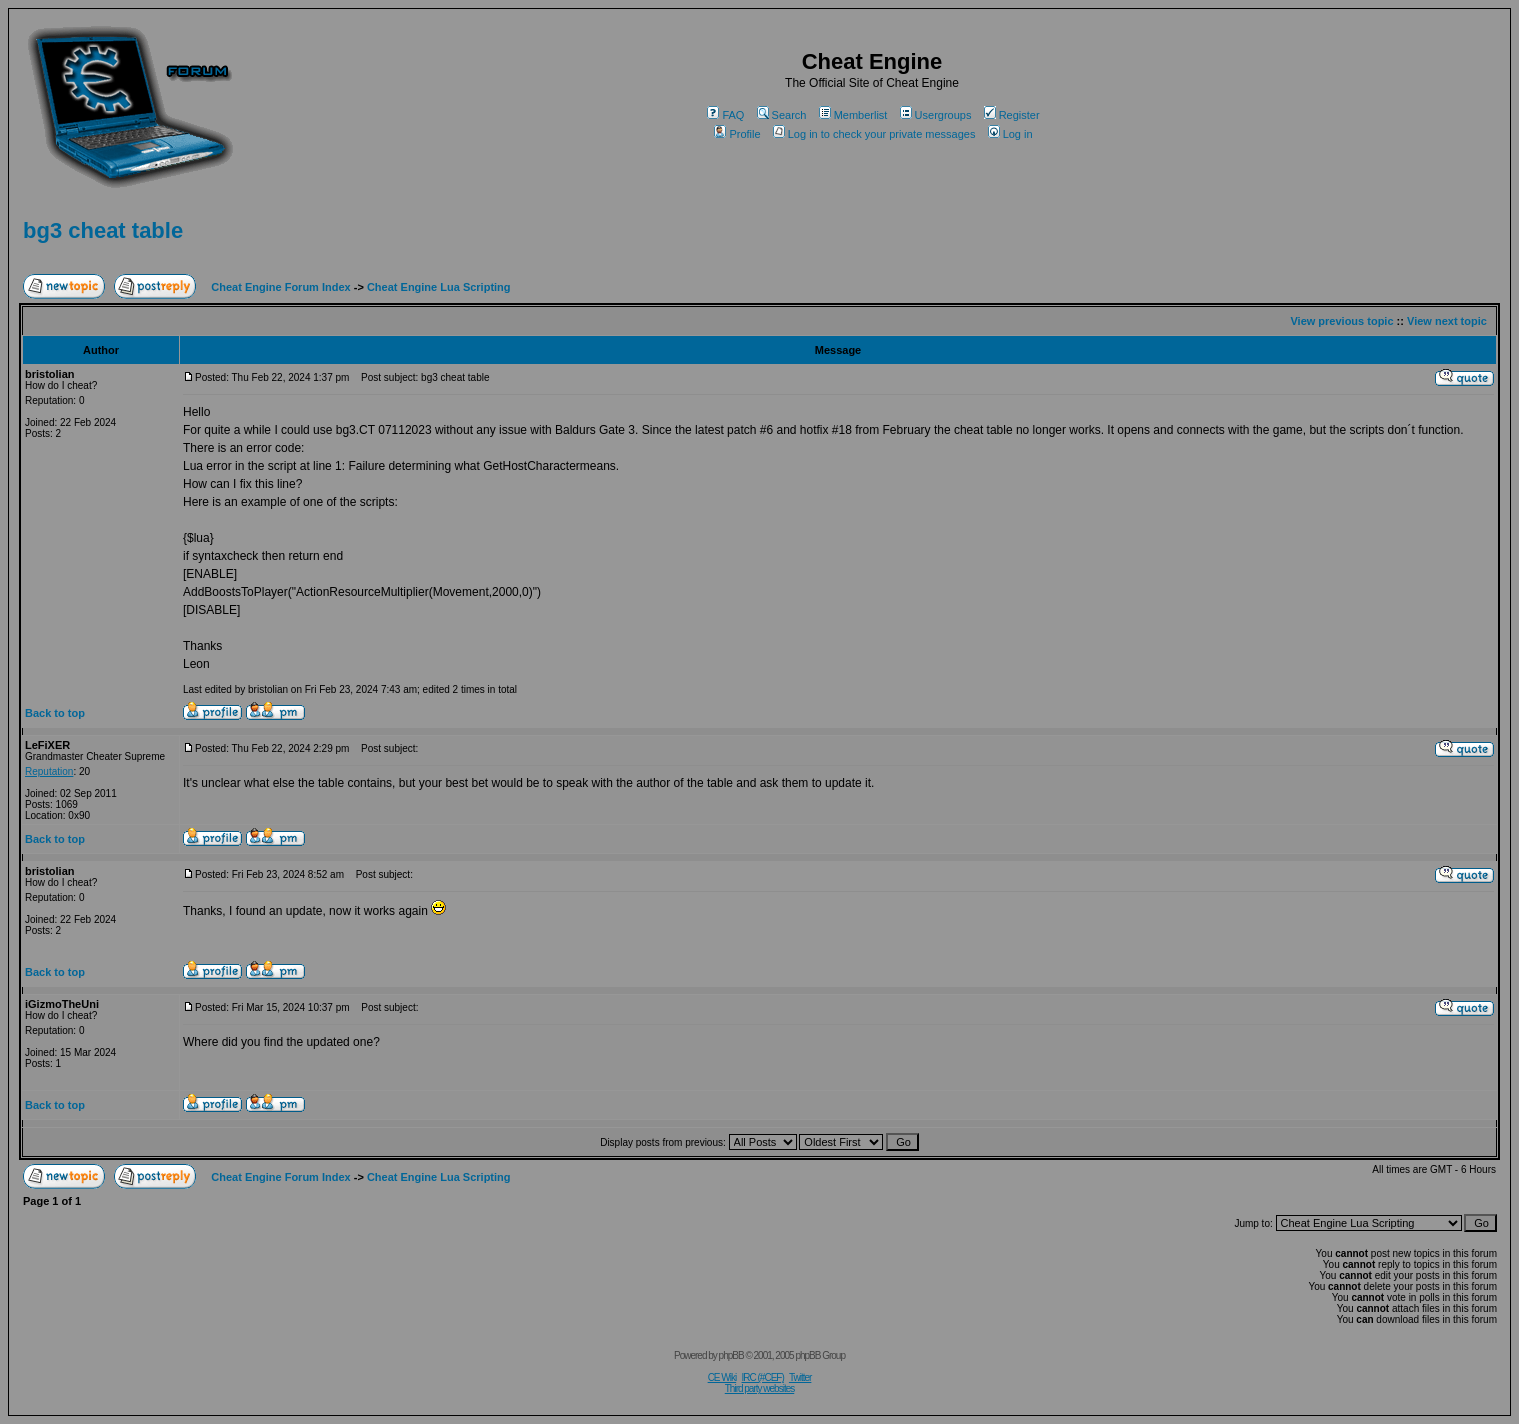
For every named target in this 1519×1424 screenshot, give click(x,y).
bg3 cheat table (103, 230)
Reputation (49, 771)
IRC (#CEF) (763, 1377)
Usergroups (936, 115)
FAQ (725, 115)
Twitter (800, 1377)
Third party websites (759, 1388)
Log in (1010, 134)
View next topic (1447, 321)
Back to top (55, 713)
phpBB (731, 1355)
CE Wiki (722, 1377)
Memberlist (853, 115)
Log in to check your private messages (874, 134)
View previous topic (1341, 321)
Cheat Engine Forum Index (280, 287)
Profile (737, 134)
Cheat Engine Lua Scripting (439, 287)
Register (1012, 115)
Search (782, 115)
